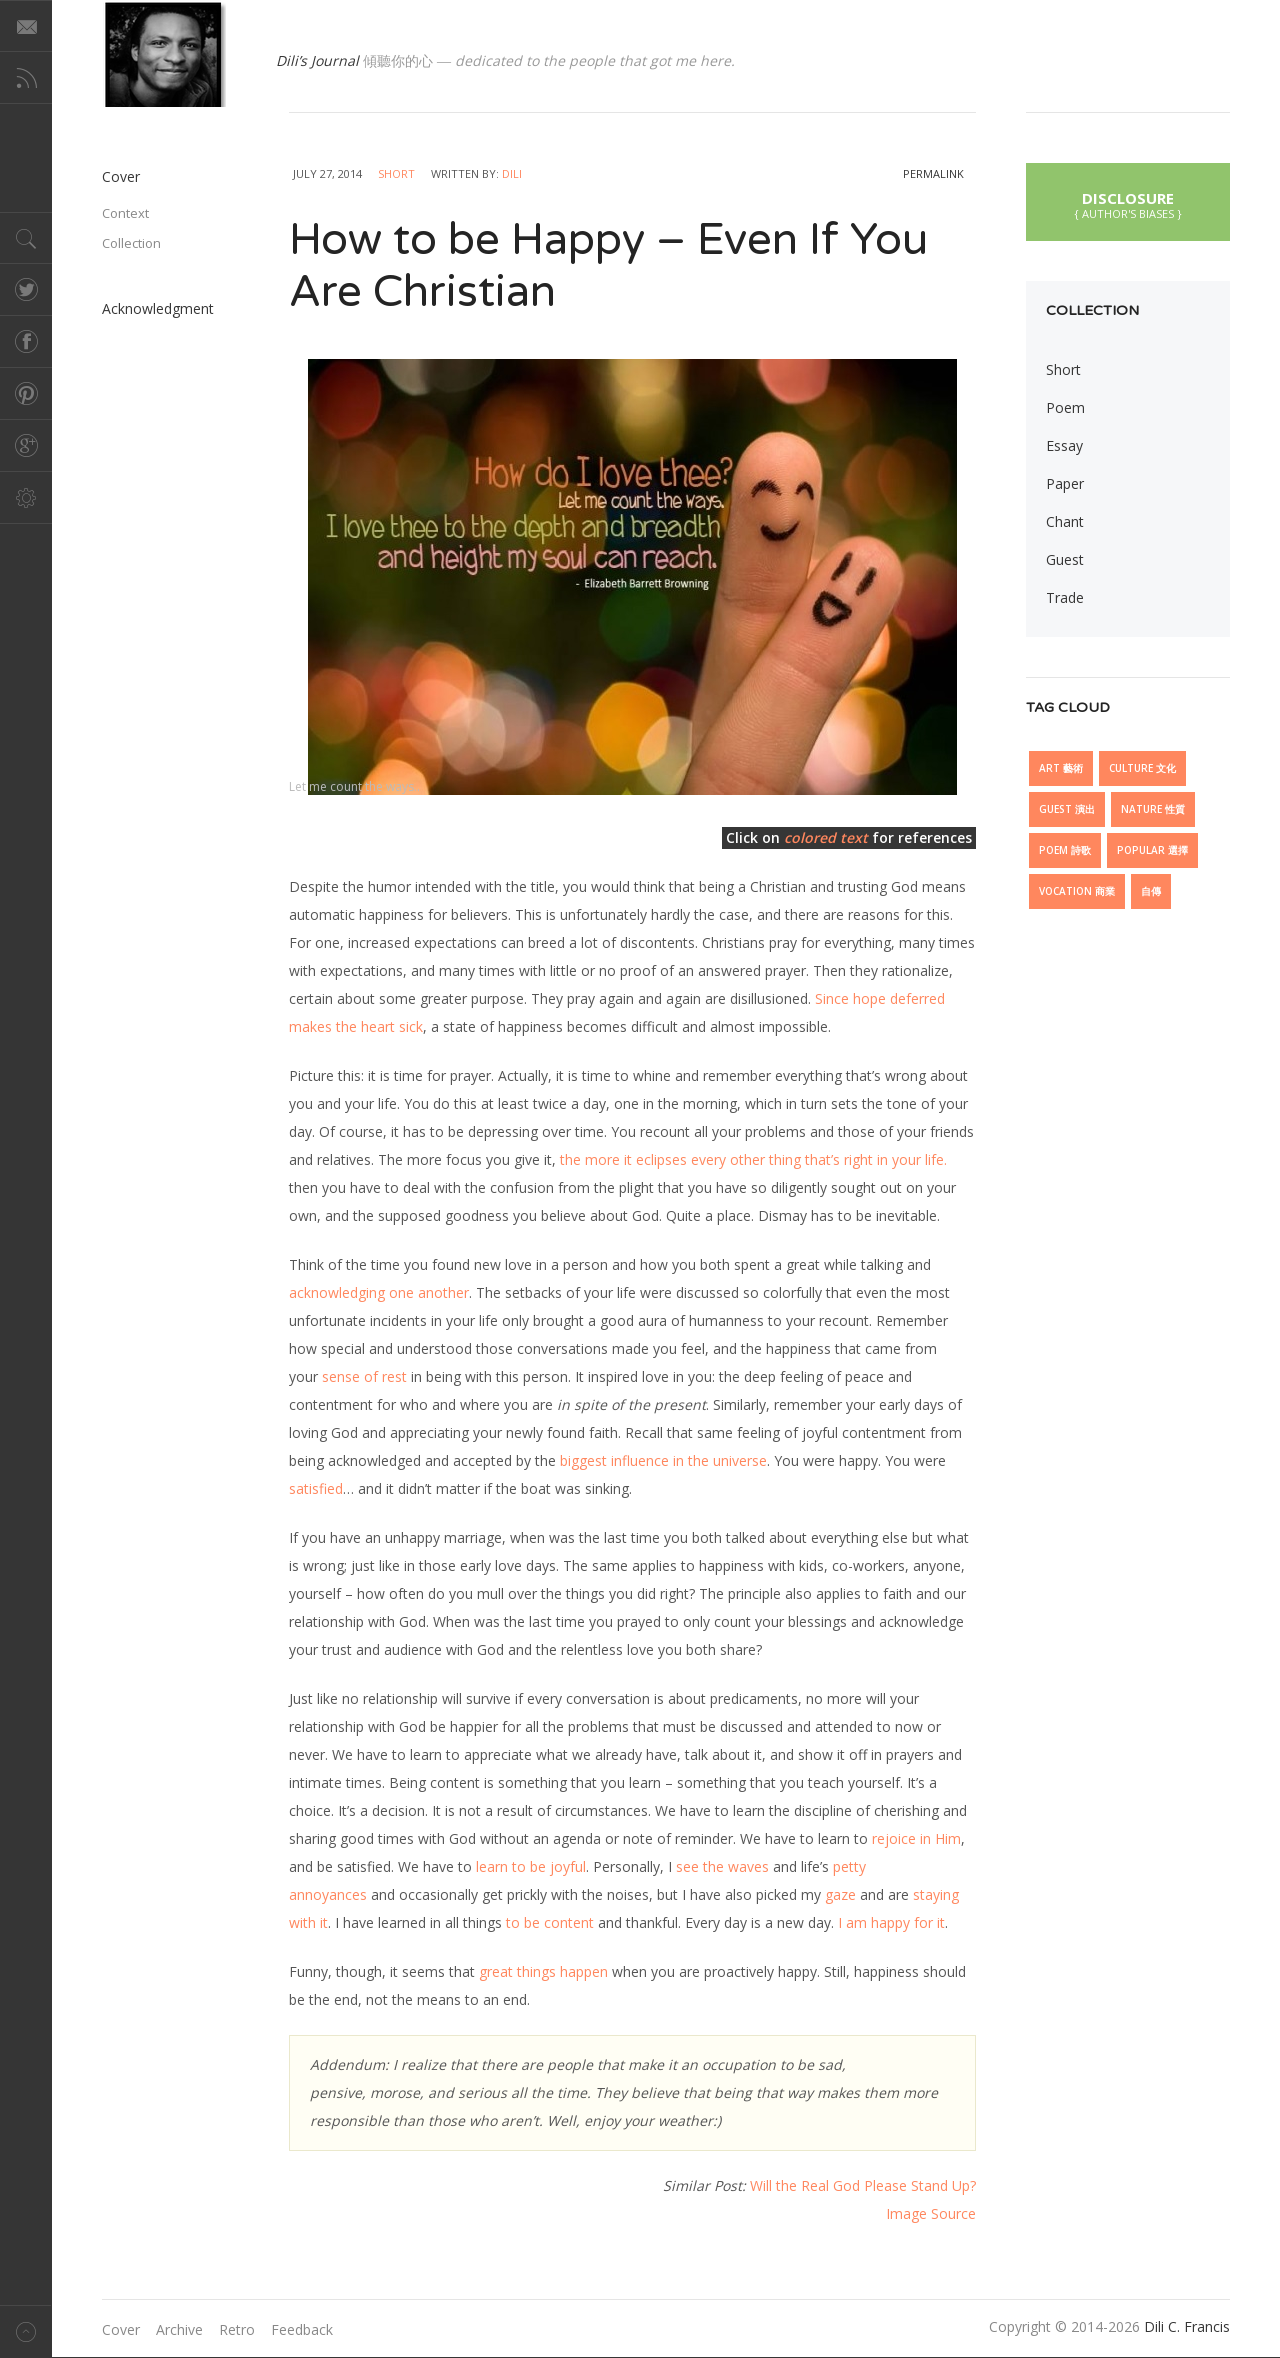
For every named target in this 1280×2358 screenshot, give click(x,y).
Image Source (931, 2213)
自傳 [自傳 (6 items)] (1151, 891)
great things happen (543, 1971)
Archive (179, 2329)
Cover (121, 176)
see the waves (722, 1866)
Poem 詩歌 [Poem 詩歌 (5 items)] (1065, 850)
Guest (1065, 559)
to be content (550, 1922)
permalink (933, 173)
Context (125, 213)
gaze (840, 1894)
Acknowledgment (158, 308)
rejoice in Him (916, 1838)
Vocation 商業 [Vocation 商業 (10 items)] (1077, 891)
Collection (131, 243)
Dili (512, 173)
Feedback (302, 2329)
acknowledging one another (379, 1292)
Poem (1065, 407)
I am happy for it (891, 1922)
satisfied (316, 1488)
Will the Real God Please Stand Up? (863, 2185)
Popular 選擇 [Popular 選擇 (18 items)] (1152, 850)
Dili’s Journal (317, 60)
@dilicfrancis (164, 53)
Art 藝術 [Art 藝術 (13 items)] (1061, 768)
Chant (1065, 521)
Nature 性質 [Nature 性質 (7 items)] (1153, 809)
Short (396, 173)
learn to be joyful (531, 1866)
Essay (1064, 445)
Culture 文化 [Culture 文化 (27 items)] (1142, 768)
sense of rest (364, 1376)
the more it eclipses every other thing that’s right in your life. (753, 1159)
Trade (1065, 597)
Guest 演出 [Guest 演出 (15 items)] (1067, 809)
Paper (1065, 483)
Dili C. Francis (1187, 2326)
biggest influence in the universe (663, 1460)
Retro (237, 2329)
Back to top (26, 2331)
